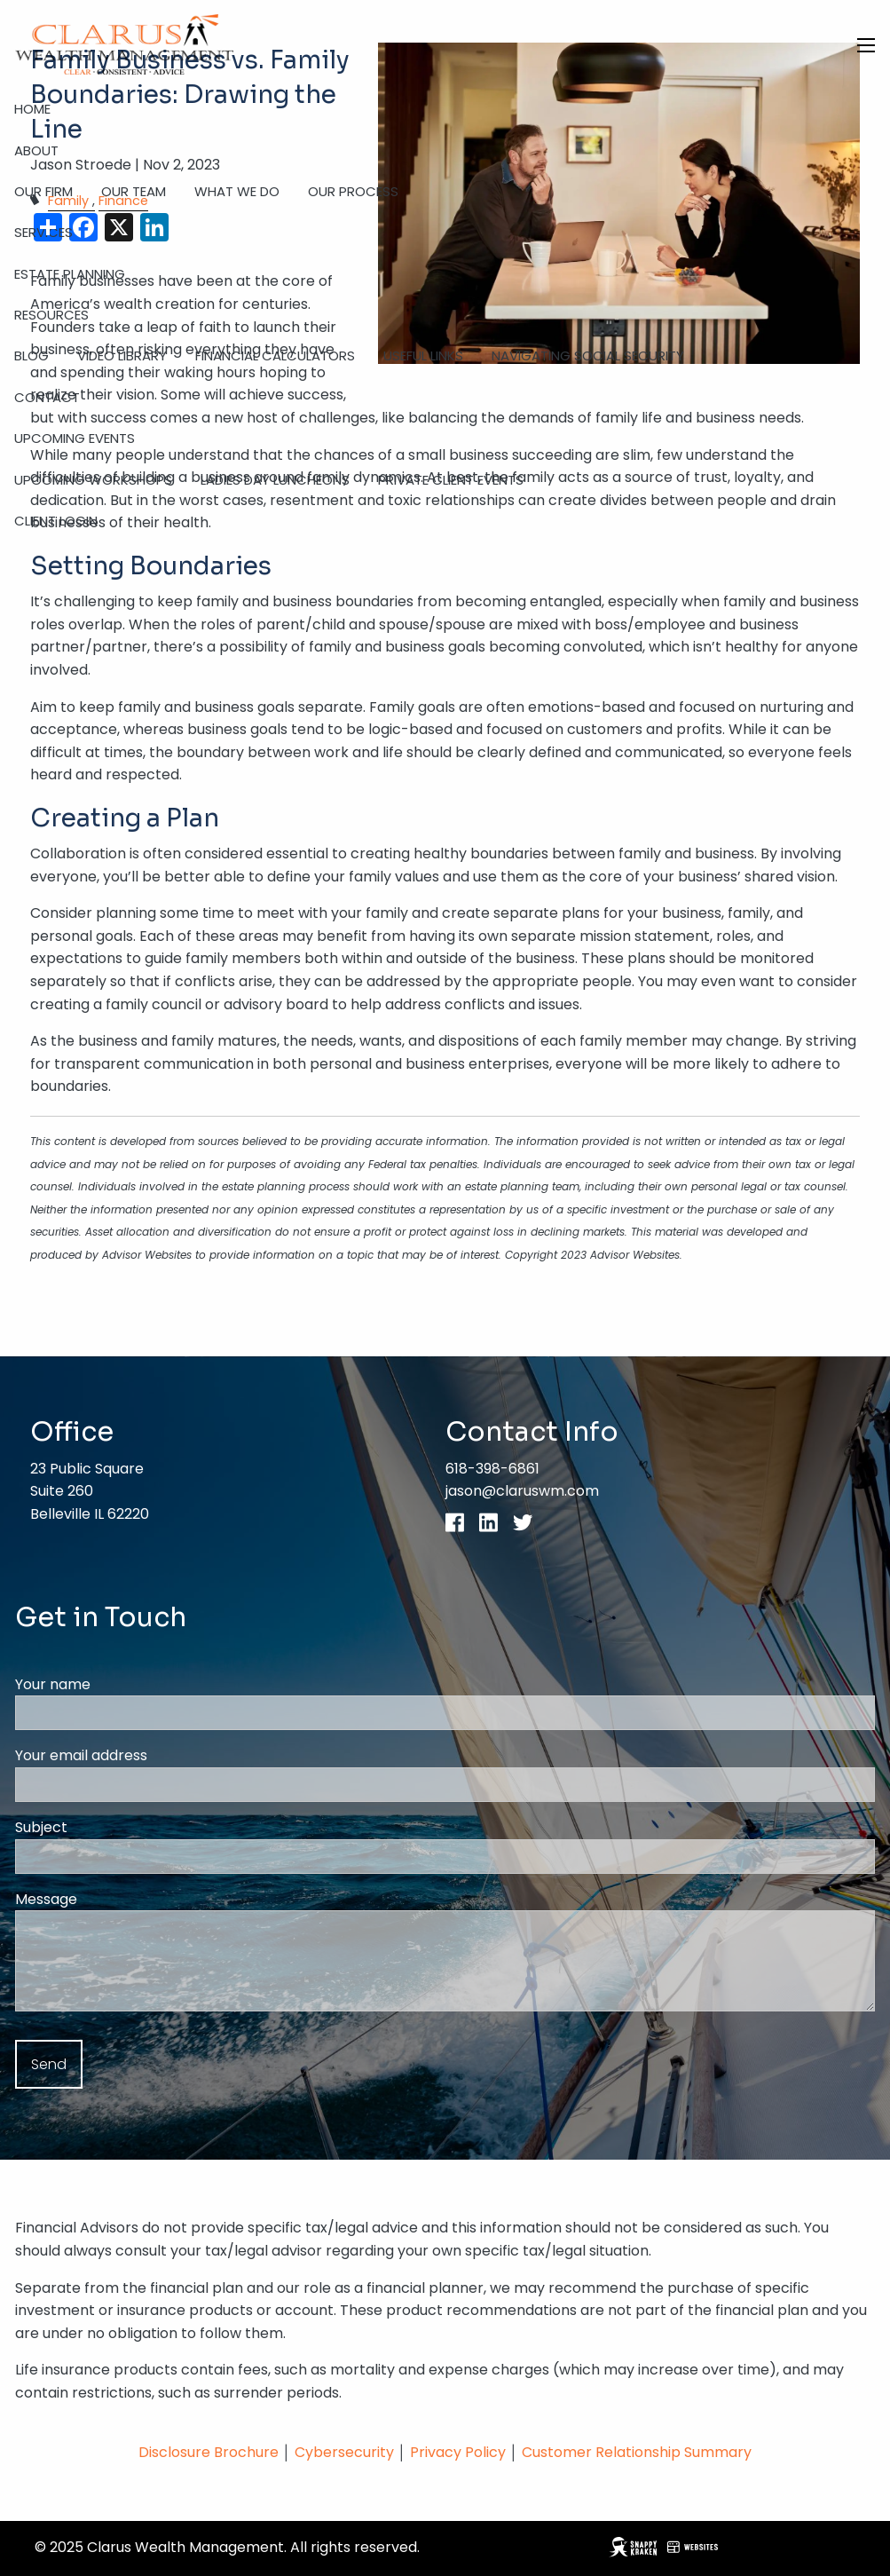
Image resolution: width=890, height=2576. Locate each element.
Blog (31, 355)
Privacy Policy (459, 2452)
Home (32, 108)
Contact (47, 397)
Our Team (133, 191)
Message (115, 1899)
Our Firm (43, 191)
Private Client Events (451, 479)
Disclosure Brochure (208, 2452)
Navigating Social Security (588, 355)
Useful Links (423, 355)
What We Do (237, 191)
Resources (51, 314)
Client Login (56, 520)
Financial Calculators (275, 355)
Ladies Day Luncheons (275, 479)
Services (43, 232)
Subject (110, 1827)
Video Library (122, 355)
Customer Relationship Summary (637, 2452)
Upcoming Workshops (93, 479)
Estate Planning (69, 274)
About (36, 150)
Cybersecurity (344, 2452)
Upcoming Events (74, 438)
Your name (122, 1684)
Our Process (353, 191)
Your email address (150, 1755)
